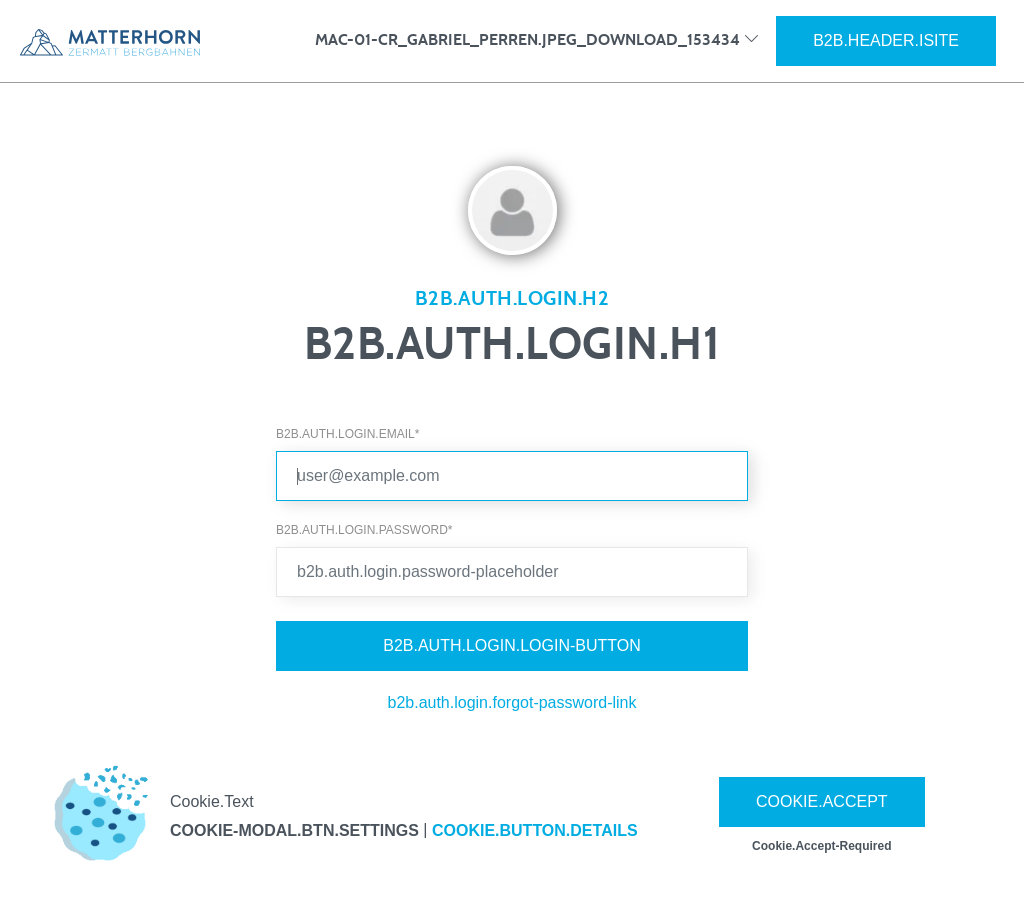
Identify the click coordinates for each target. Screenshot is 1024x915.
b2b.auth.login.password (364, 530)
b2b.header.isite (886, 40)
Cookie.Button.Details (535, 830)
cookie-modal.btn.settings (294, 830)
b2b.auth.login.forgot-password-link (511, 702)
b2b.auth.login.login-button (512, 645)
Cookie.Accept (822, 801)
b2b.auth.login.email (347, 434)
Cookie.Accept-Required (821, 846)
